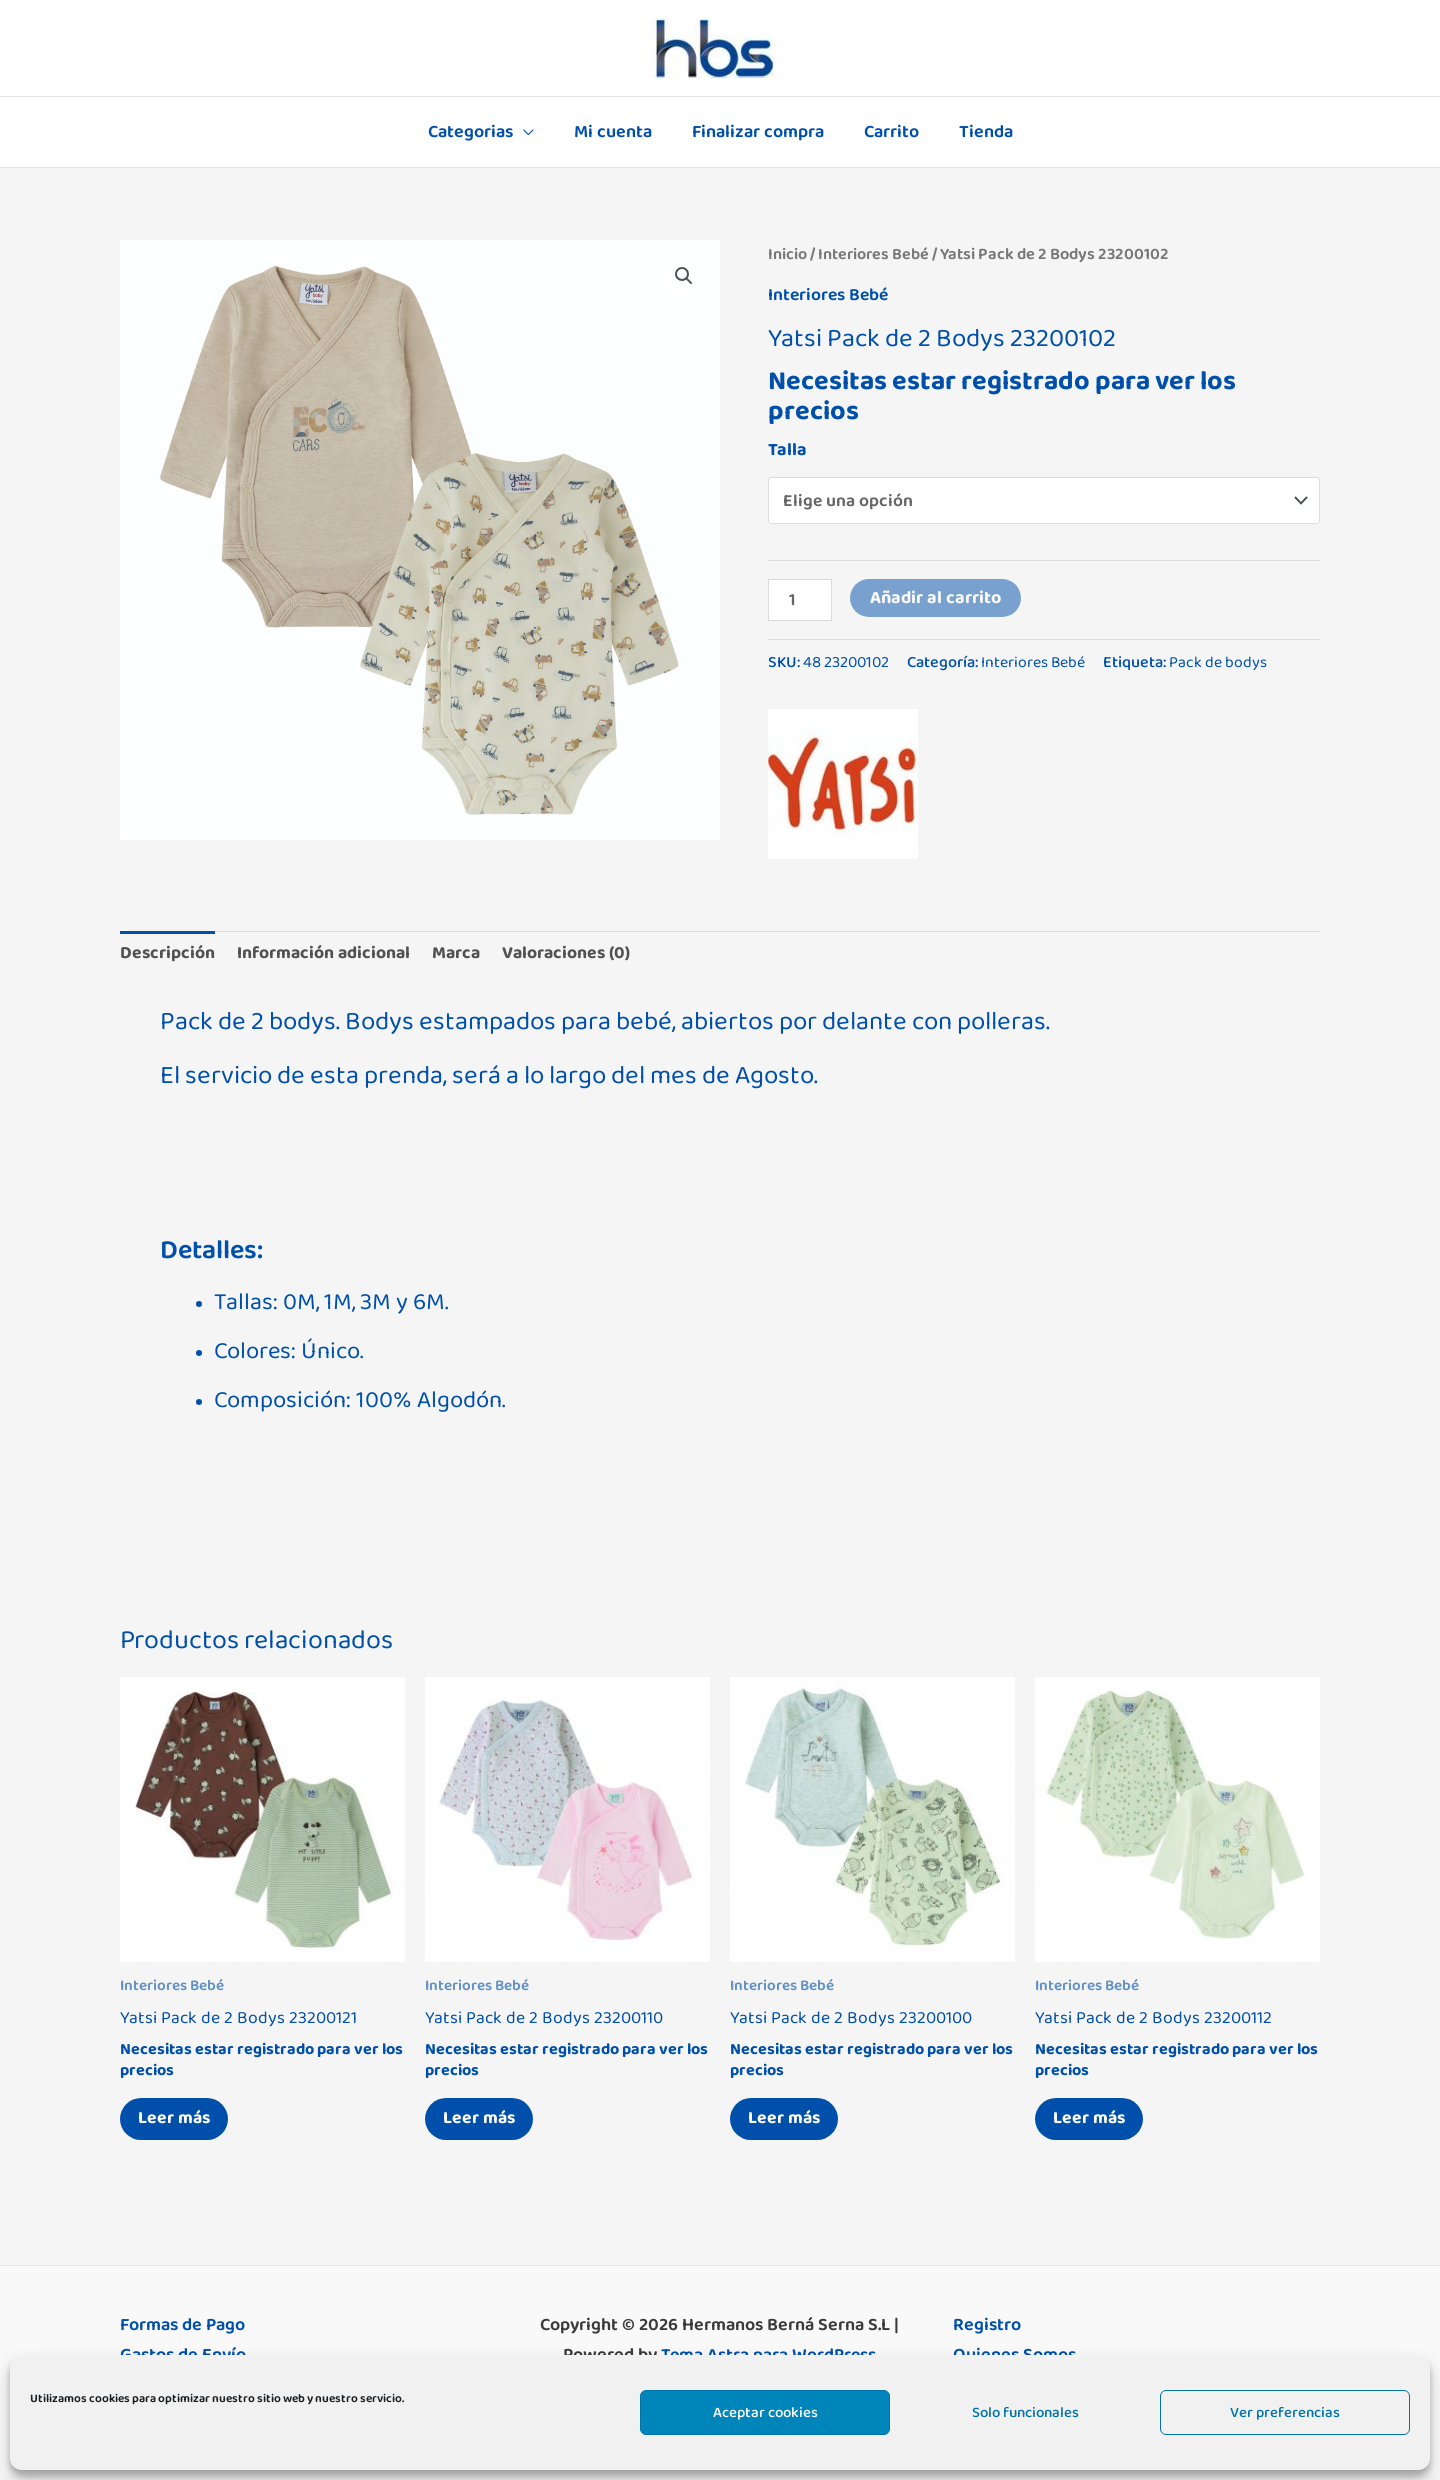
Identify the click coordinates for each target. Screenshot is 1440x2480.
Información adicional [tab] (326, 954)
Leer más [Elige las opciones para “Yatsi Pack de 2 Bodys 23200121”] (177, 2122)
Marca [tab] (462, 954)
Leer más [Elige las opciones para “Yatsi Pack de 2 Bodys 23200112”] (1092, 2122)
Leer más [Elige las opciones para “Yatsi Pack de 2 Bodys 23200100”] (787, 2122)
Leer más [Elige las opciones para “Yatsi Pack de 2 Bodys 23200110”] (482, 2122)
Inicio (787, 254)
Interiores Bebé (874, 254)
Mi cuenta (617, 132)
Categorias (478, 132)
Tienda (978, 132)
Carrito (887, 132)
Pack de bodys (1219, 663)
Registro (987, 2330)
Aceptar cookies (765, 2412)
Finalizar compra (758, 132)
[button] (684, 276)
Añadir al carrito (936, 598)
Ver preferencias (1285, 2412)
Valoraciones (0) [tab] (574, 954)
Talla (787, 449)
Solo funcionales (1025, 2412)
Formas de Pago (182, 2330)
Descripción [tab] (168, 954)
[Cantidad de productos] (800, 600)
